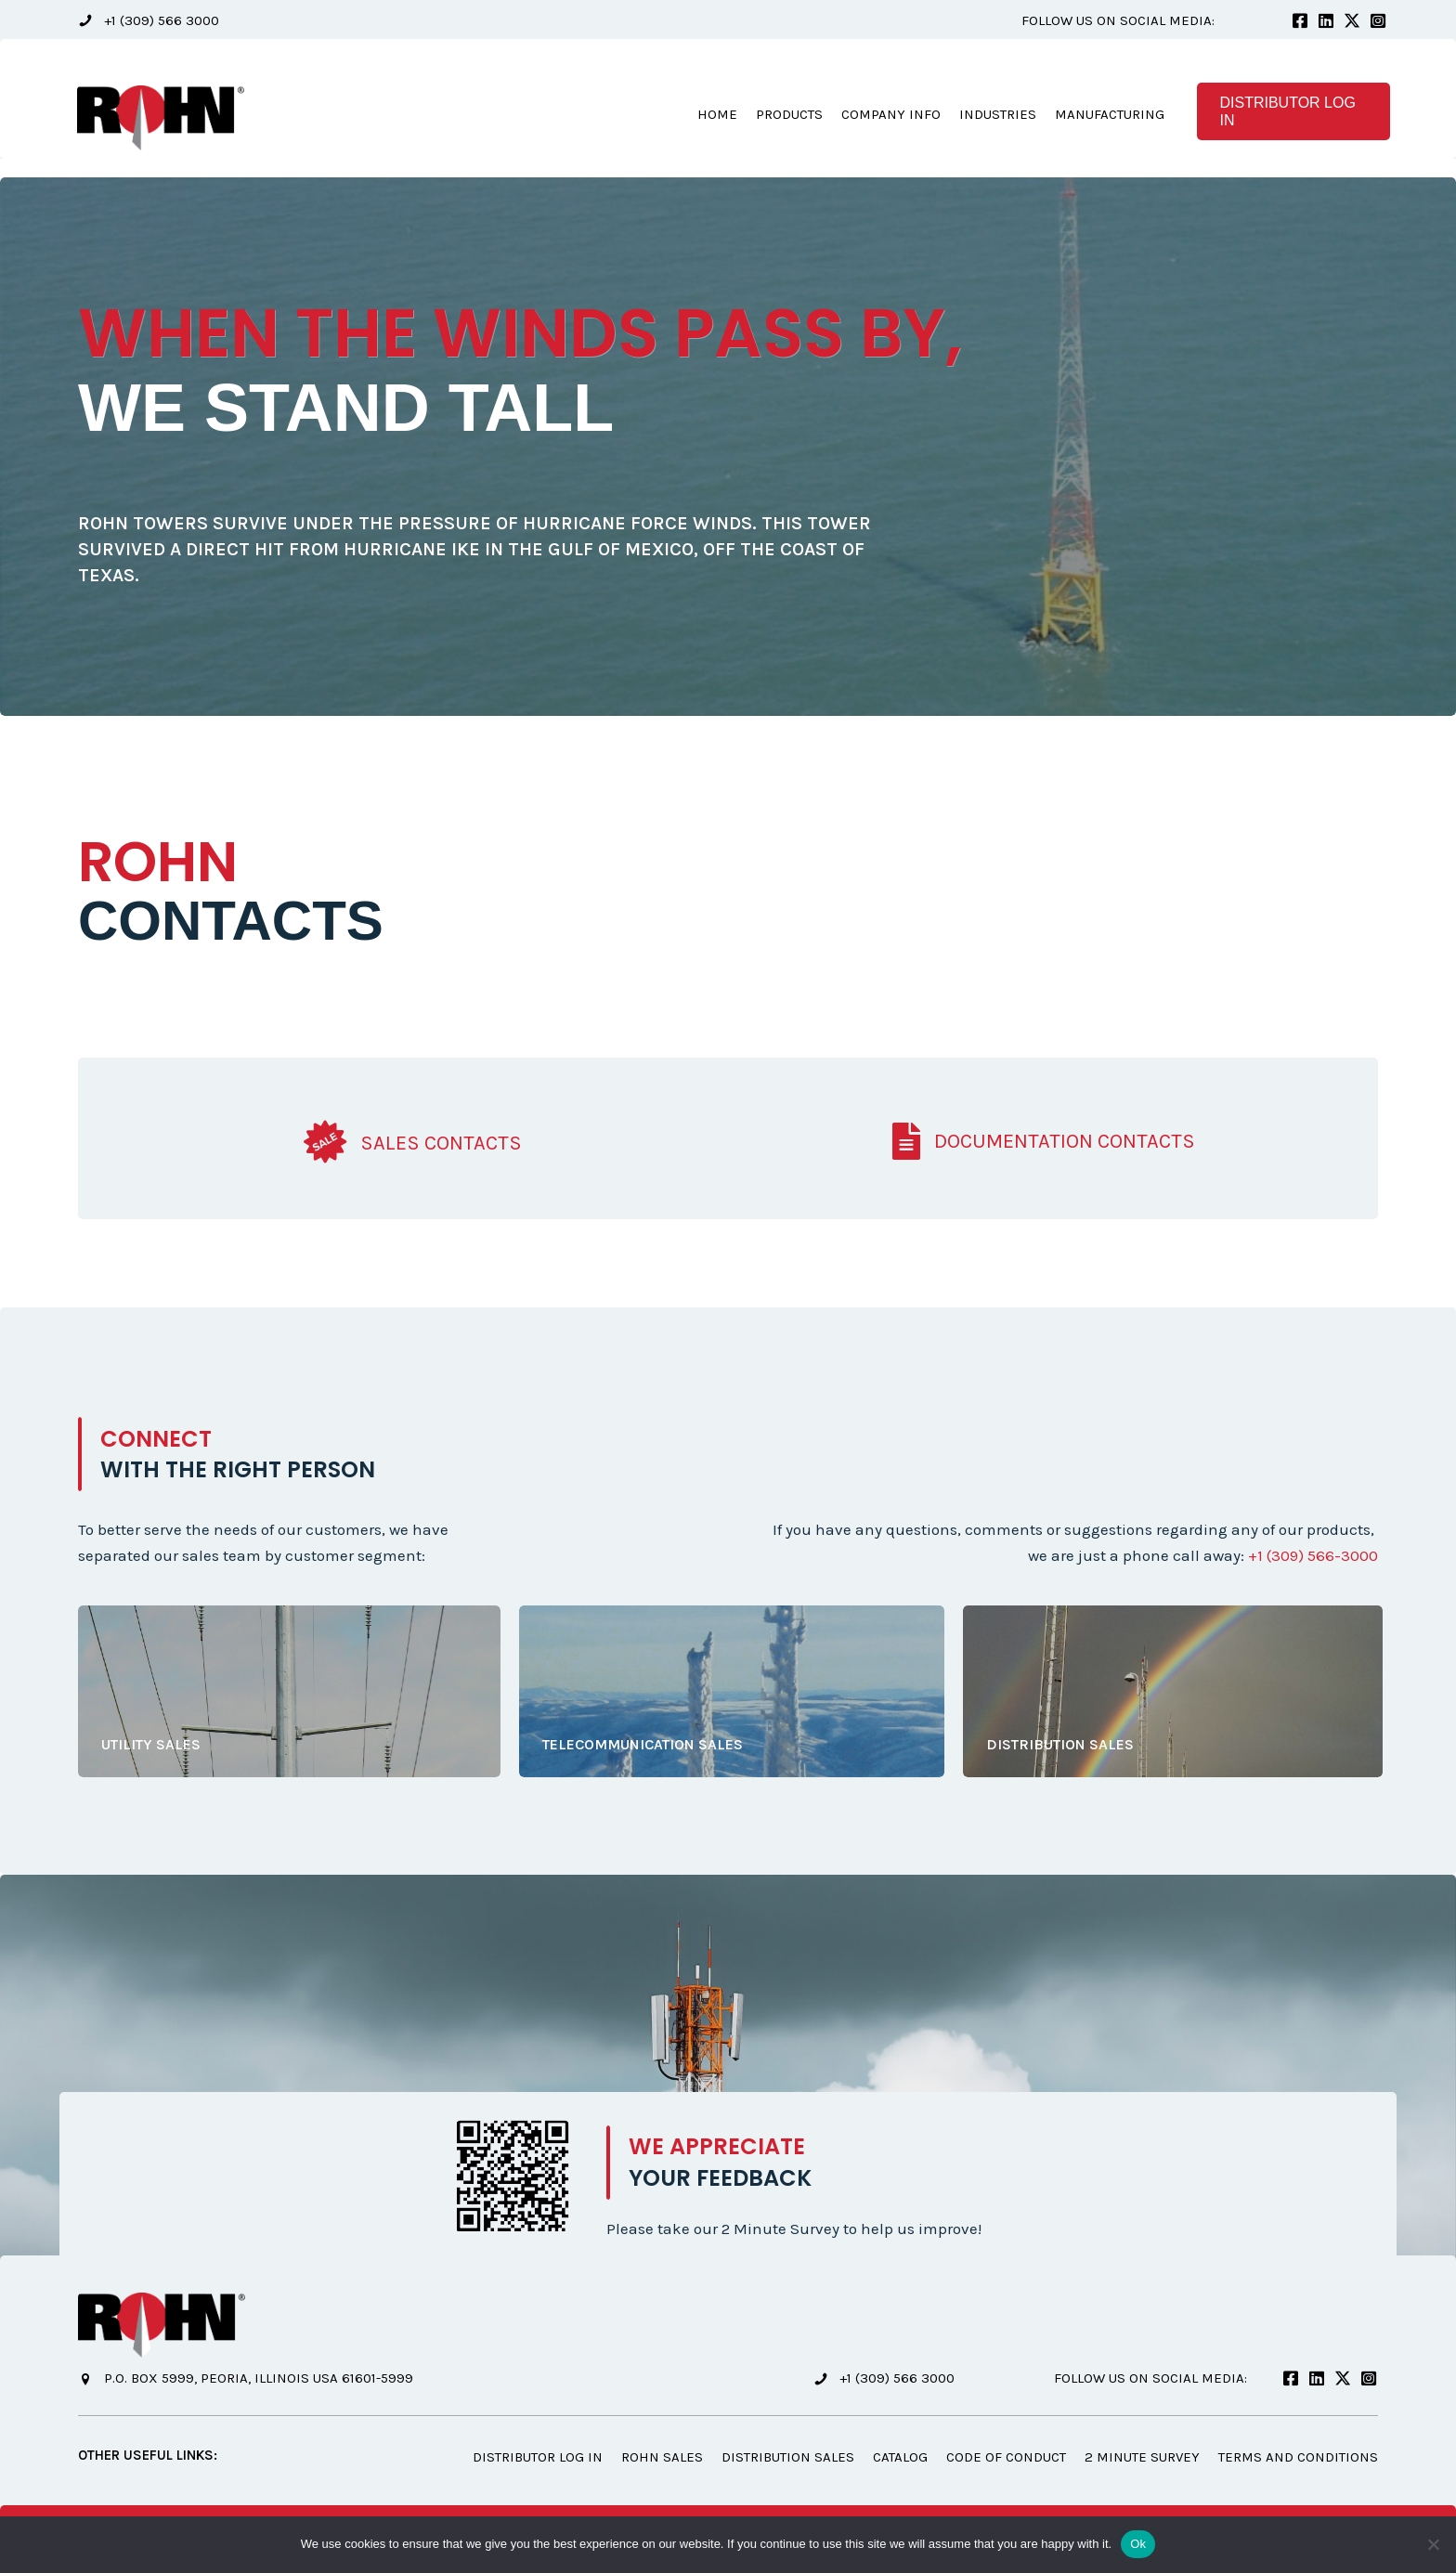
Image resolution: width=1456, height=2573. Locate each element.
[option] (728, 448)
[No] (1433, 2544)
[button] (148, 20)
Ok (1138, 2544)
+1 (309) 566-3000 (1311, 1556)
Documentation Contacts (1064, 1142)
